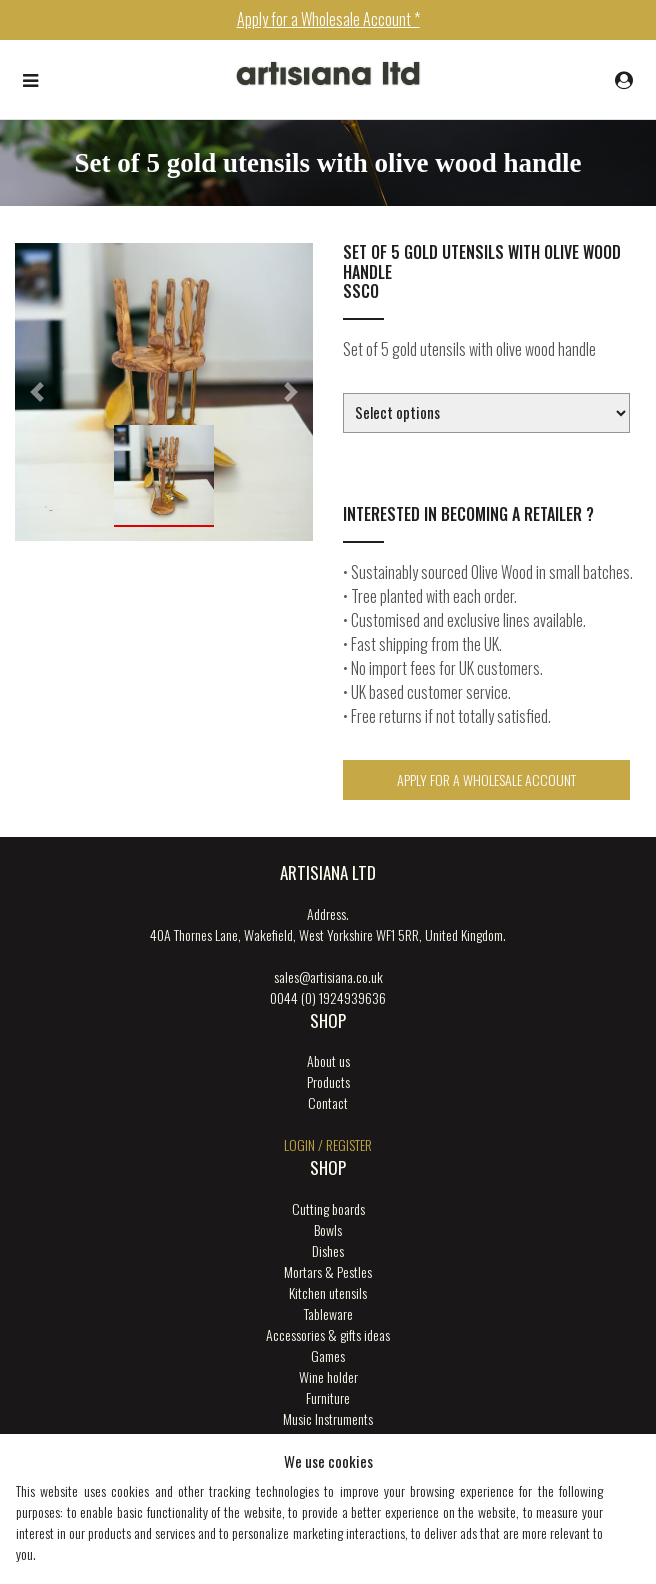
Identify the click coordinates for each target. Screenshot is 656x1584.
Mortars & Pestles (328, 1271)
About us (328, 1060)
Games (328, 1355)
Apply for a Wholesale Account (486, 779)
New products (328, 1439)
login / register (328, 1144)
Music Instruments (328, 1418)
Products (328, 1081)
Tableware (328, 1313)
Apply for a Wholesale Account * (328, 19)
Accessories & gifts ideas (328, 1334)
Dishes (328, 1250)
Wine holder (328, 1376)
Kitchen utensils (328, 1292)
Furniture (328, 1397)
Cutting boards (328, 1208)
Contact (328, 1102)
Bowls (328, 1229)
